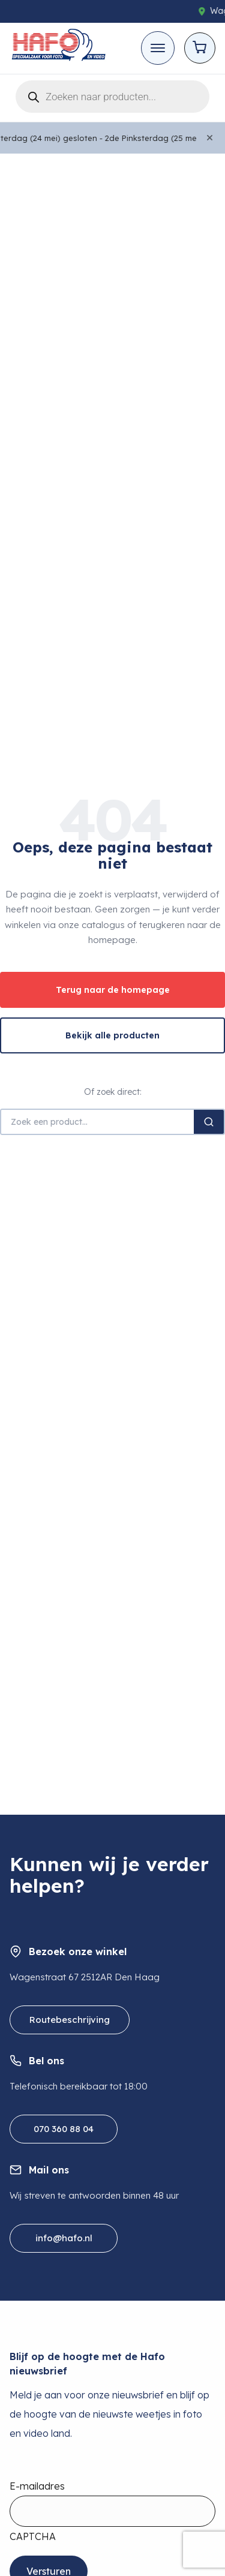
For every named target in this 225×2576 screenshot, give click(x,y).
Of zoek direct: (113, 1091)
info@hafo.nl (63, 2238)
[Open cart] (199, 48)
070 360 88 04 (64, 2128)
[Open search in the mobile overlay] (112, 94)
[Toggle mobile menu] (158, 48)
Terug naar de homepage (113, 989)
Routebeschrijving (69, 2019)
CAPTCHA (33, 2536)
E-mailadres (37, 2486)
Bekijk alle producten (112, 1035)
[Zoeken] (209, 1122)
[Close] (209, 138)
